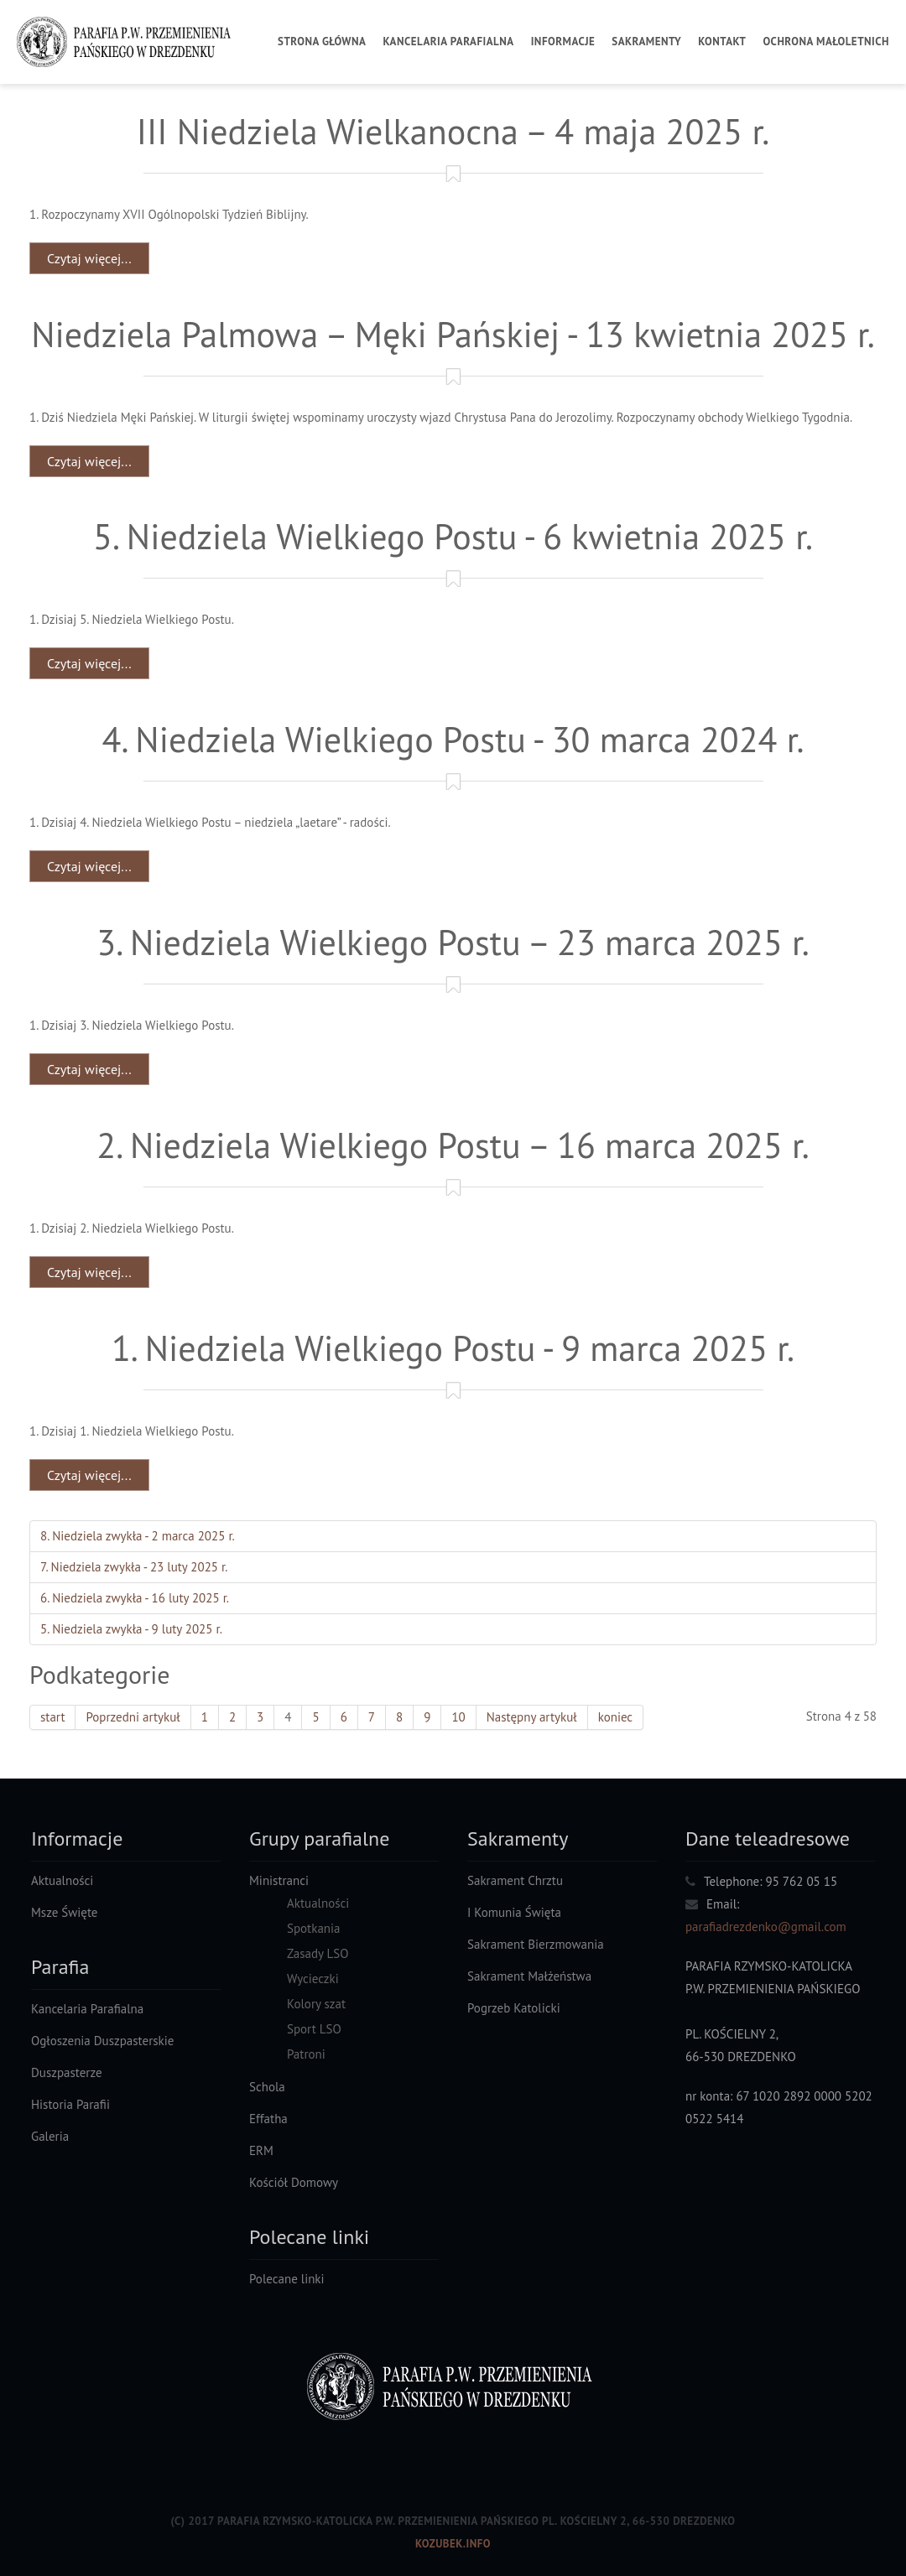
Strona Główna (322, 41)
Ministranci (279, 1880)
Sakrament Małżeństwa (529, 1976)
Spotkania (314, 1928)
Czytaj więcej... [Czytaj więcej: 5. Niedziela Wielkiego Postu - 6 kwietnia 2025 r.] (89, 663)
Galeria (50, 2136)
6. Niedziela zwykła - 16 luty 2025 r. (134, 1598)
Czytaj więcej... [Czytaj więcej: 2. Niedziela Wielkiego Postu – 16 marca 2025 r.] (89, 1272)
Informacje (563, 41)
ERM (261, 2150)
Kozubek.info (453, 2544)
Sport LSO (314, 2029)
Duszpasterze (66, 2072)
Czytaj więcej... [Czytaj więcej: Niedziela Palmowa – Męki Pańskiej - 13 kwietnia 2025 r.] (89, 461)
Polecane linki (287, 2279)
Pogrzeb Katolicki (513, 2008)
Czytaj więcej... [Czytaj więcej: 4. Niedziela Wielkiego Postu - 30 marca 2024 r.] (89, 866)
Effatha (268, 2119)
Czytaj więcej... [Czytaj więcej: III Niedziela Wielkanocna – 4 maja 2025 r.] (89, 258)
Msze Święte (64, 1912)
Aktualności (62, 1880)
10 (458, 1717)
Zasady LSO (318, 1953)
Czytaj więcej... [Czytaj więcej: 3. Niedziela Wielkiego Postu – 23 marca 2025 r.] (89, 1069)
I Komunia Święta (514, 1912)
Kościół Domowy (293, 2182)
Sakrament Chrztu (515, 1880)
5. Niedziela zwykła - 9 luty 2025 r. (131, 1629)
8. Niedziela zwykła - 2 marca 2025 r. (137, 1536)
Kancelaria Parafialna (448, 41)
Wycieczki (313, 1979)
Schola (267, 2087)
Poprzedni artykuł (133, 1717)
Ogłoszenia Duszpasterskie (102, 2041)
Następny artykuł (532, 1717)
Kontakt (722, 41)
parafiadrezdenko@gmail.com (765, 1927)
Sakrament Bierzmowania (535, 1944)
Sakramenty (646, 41)
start (52, 1717)
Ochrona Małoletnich (826, 41)
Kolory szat (316, 2004)
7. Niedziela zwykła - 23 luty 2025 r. (133, 1567)
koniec (615, 1717)
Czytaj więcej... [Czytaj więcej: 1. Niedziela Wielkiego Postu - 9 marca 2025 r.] (89, 1475)
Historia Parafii (70, 2104)
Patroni (306, 2054)
